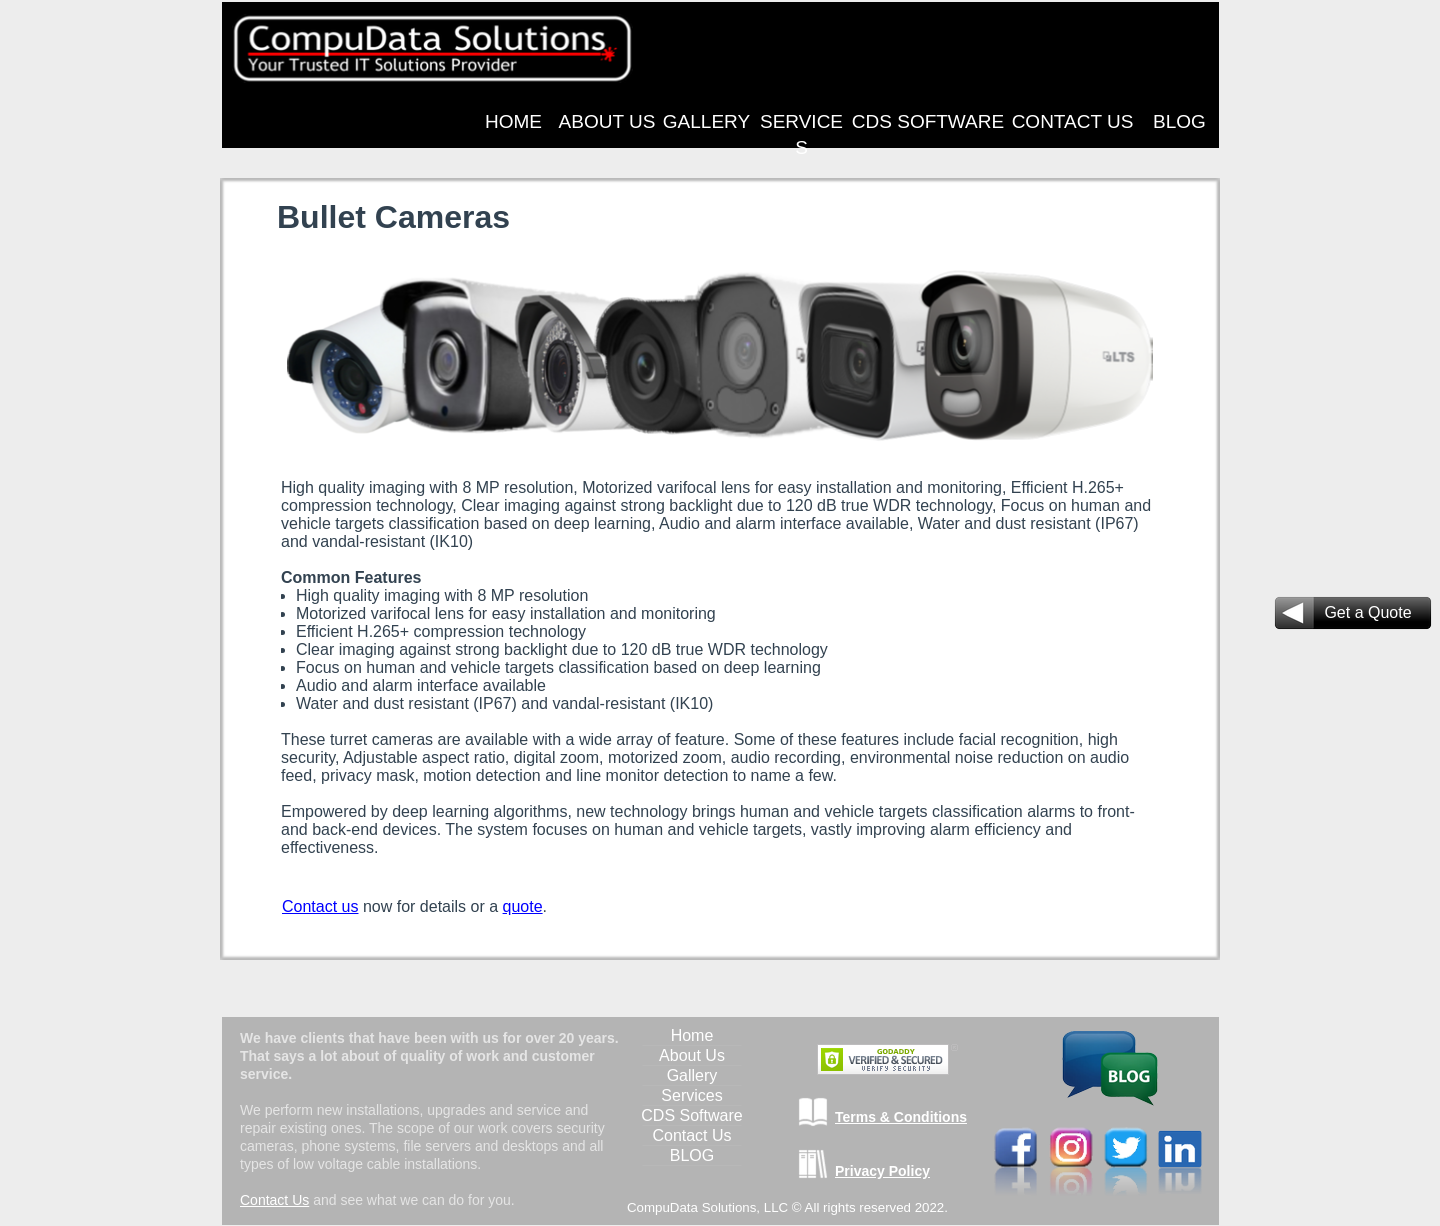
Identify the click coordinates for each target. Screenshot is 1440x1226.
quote (523, 906)
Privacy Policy (882, 1171)
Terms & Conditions (901, 1117)
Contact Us (274, 1200)
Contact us (320, 906)
